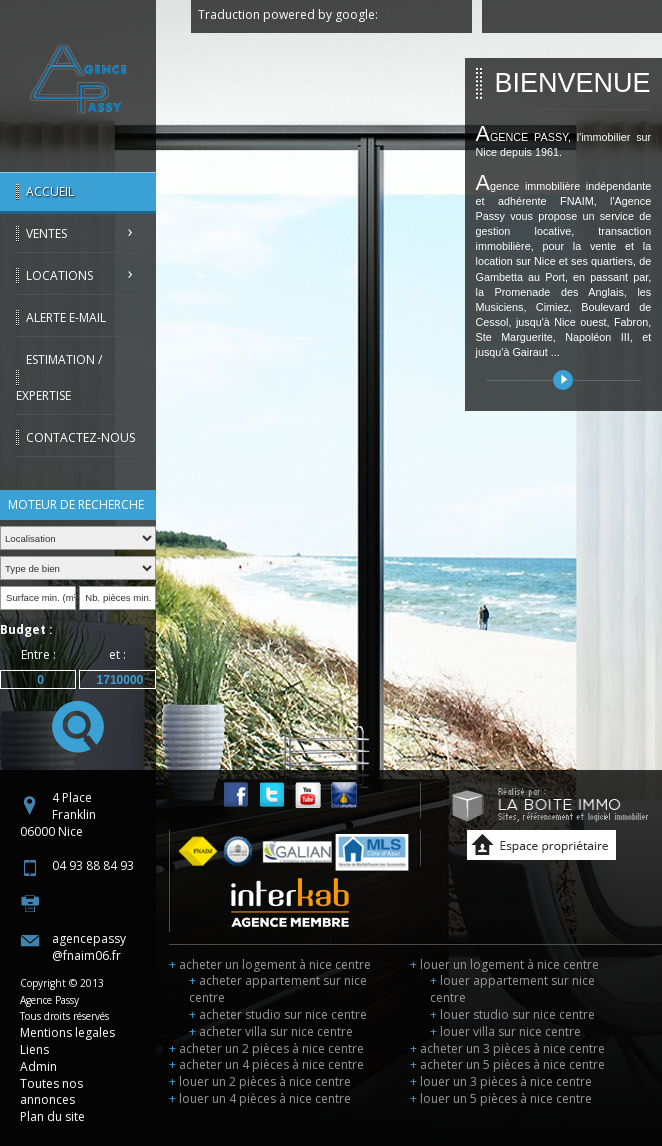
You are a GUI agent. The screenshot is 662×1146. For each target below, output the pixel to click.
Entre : (38, 654)
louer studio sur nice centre (512, 1014)
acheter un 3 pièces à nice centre (507, 1048)
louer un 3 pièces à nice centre (501, 1081)
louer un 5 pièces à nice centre (501, 1098)
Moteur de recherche (76, 504)
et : (117, 654)
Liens (34, 1049)
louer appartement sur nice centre (512, 989)
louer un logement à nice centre (504, 964)
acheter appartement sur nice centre (278, 989)
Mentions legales (67, 1032)
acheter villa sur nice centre (271, 1031)
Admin (38, 1066)
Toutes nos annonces (51, 1092)
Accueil (50, 191)
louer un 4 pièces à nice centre (260, 1098)
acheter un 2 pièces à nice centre (266, 1048)
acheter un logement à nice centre (270, 964)
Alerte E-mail (66, 317)
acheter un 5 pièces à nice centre (507, 1064)
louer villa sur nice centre (505, 1031)
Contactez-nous (80, 437)
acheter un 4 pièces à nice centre (266, 1064)
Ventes (46, 233)
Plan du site (52, 1116)
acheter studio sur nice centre (278, 1014)
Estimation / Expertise (59, 377)
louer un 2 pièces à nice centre (260, 1081)
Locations (59, 275)
